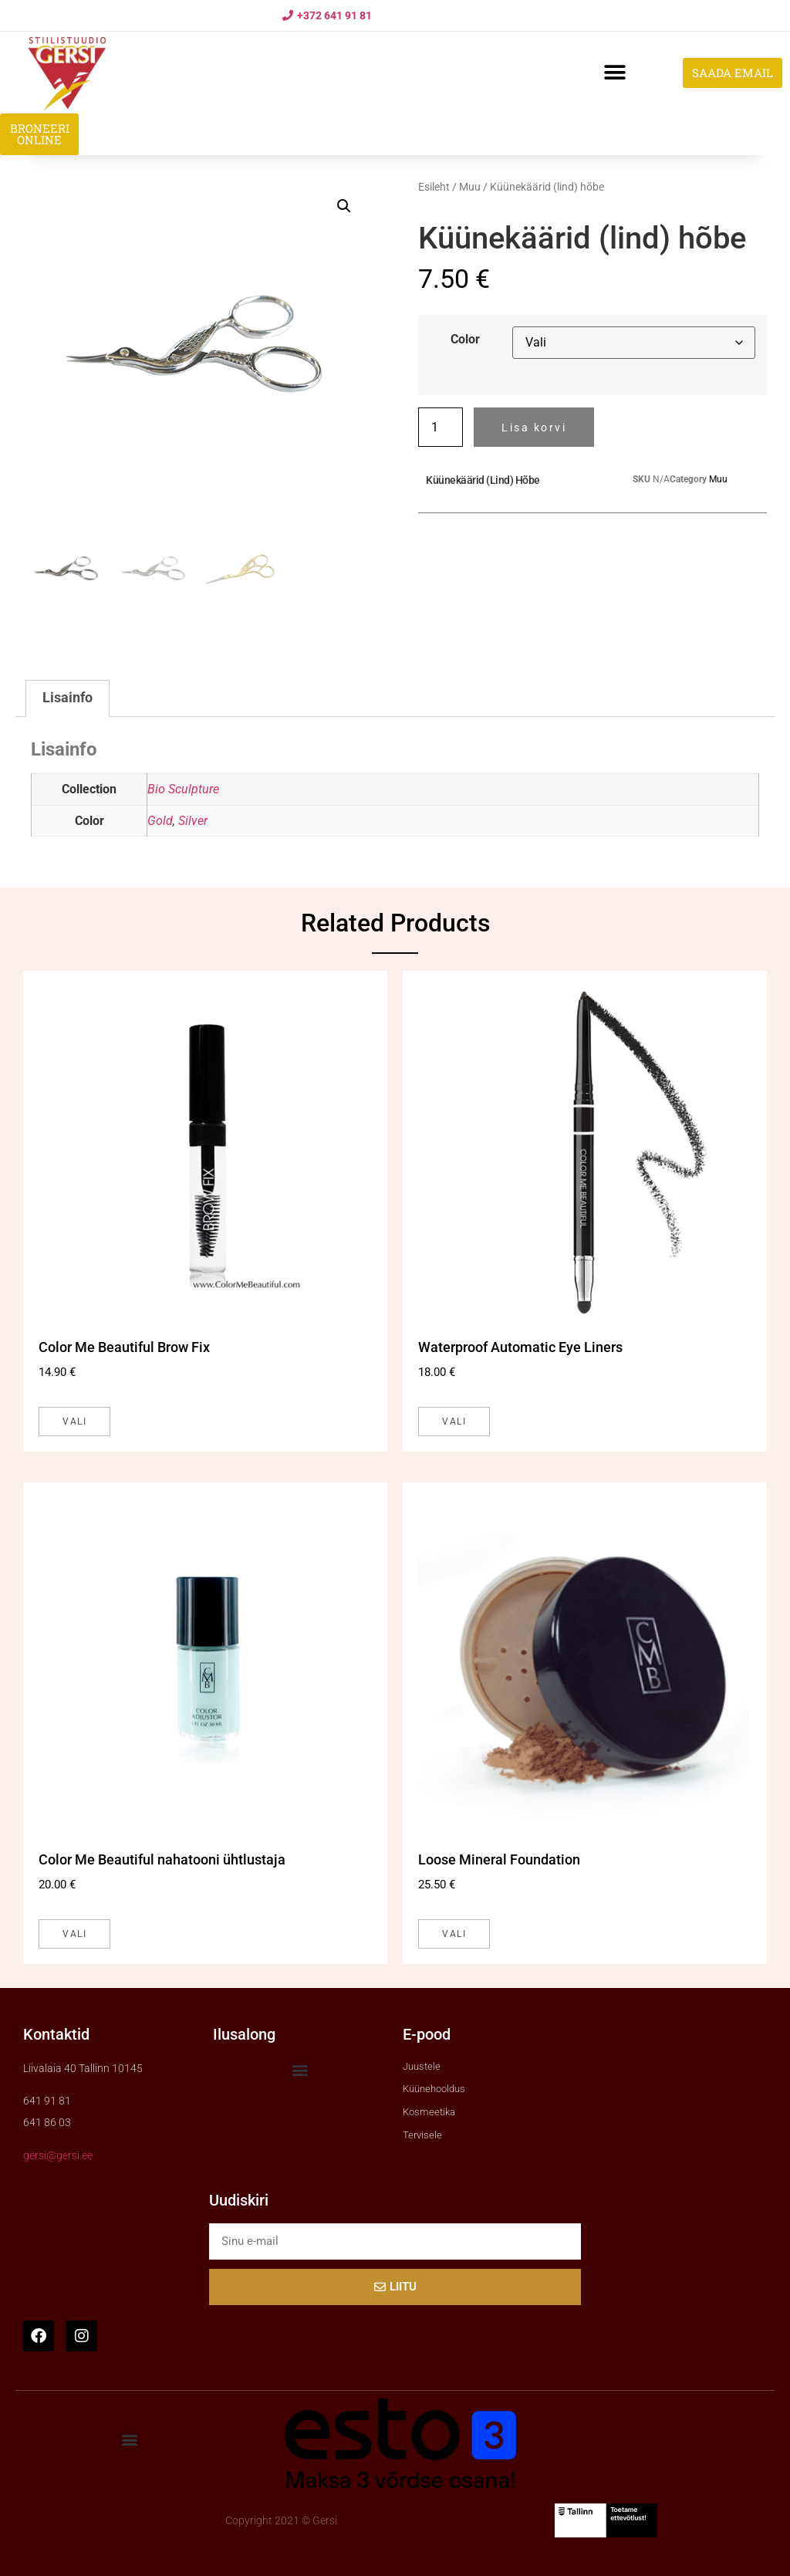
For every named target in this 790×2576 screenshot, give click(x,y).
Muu (470, 187)
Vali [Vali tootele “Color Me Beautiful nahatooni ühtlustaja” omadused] (74, 1934)
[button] (614, 73)
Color (465, 339)
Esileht (434, 187)
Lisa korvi (533, 427)
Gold (160, 820)
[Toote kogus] (440, 427)
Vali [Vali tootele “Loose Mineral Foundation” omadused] (454, 1934)
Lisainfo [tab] (67, 697)
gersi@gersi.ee (58, 2155)
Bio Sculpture (183, 789)
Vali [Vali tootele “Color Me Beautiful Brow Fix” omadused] (74, 1421)
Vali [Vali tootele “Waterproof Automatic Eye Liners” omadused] (454, 1421)
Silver (193, 820)
